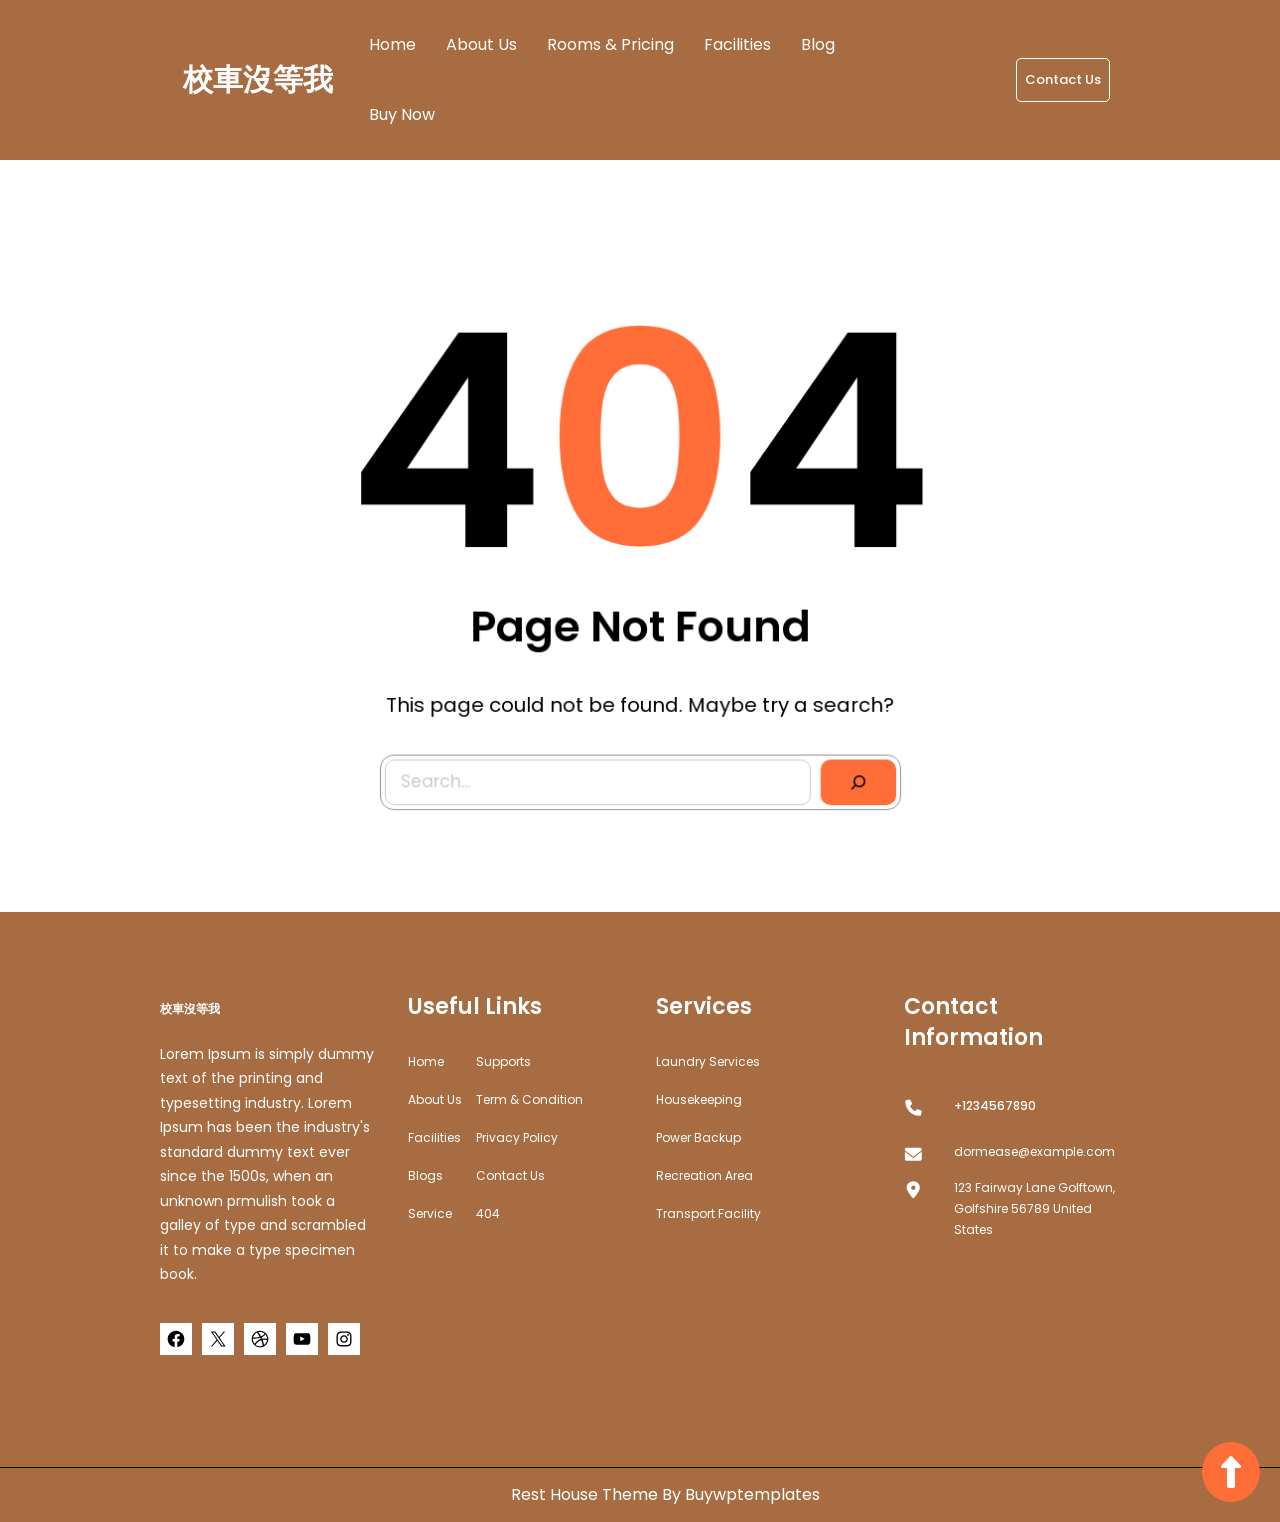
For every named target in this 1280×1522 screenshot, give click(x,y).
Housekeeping (699, 1099)
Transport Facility (708, 1213)
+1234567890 (995, 1105)
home (426, 1061)
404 (488, 1213)
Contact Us (1063, 79)
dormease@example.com (1034, 1151)
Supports (503, 1061)
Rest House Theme (586, 1494)
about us (435, 1099)
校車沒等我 (258, 80)
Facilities (434, 1137)
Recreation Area (704, 1175)
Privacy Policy (517, 1137)
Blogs (425, 1175)
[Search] (853, 777)
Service (430, 1213)
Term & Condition (529, 1099)
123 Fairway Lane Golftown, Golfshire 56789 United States (1034, 1208)
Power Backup (698, 1137)
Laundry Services (708, 1061)
